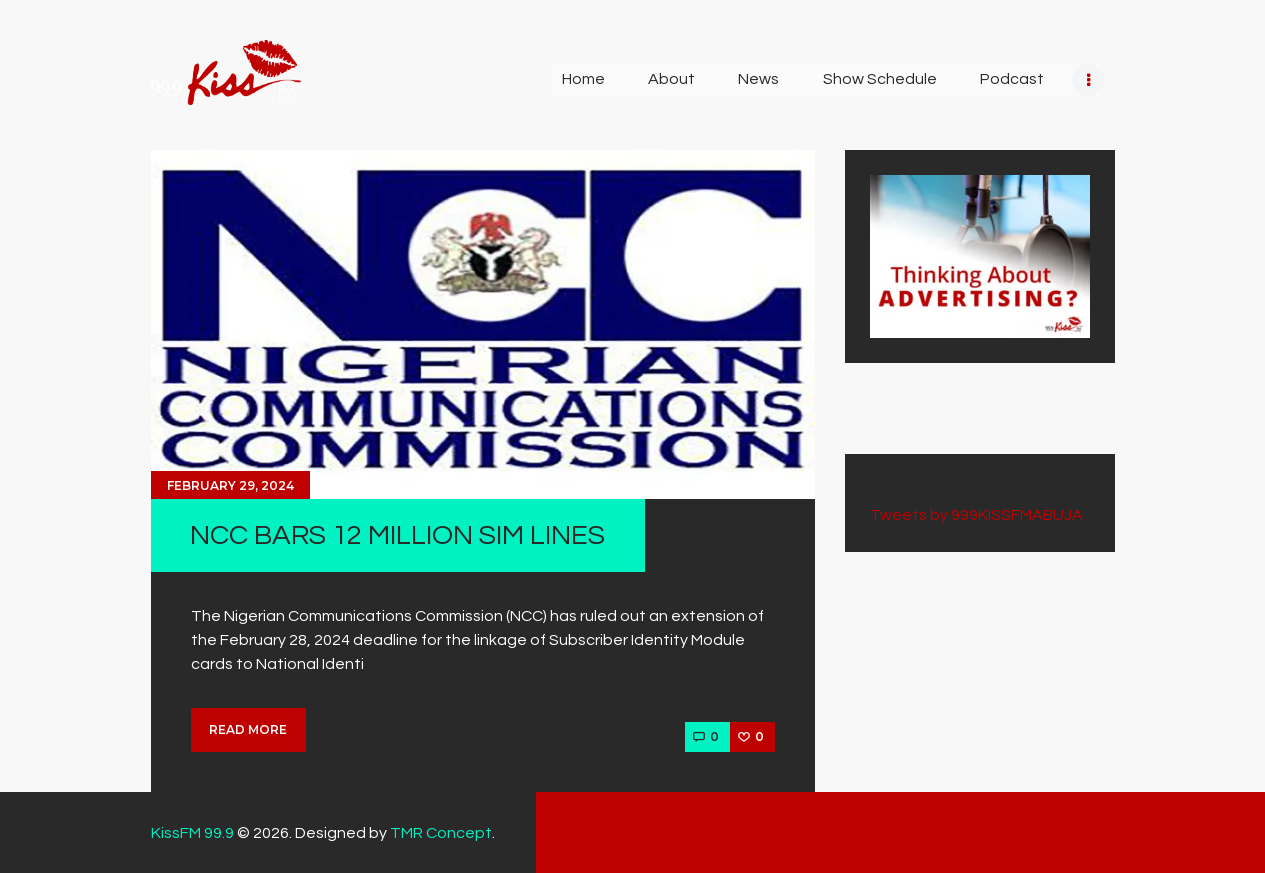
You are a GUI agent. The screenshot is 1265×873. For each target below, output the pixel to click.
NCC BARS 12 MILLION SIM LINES (397, 535)
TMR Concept (441, 833)
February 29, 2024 (230, 485)
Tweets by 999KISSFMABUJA (976, 515)
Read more (248, 729)
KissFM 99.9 (192, 833)
